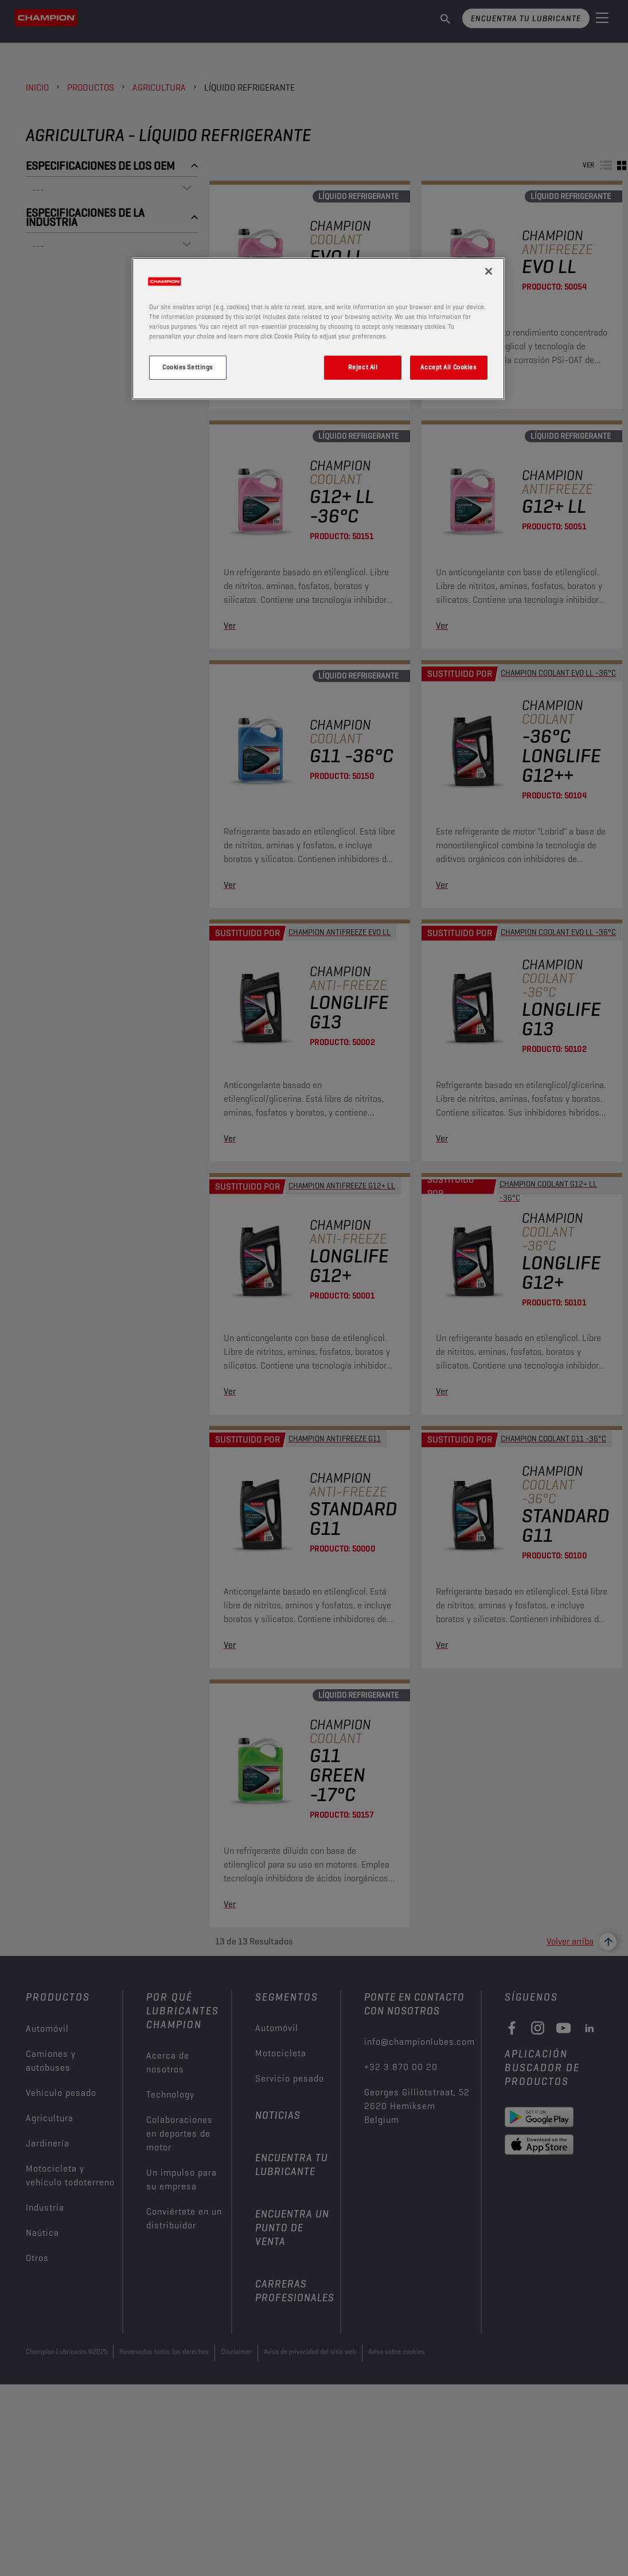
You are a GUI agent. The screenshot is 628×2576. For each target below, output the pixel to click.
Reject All (363, 367)
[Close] (488, 271)
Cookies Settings (187, 367)
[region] (318, 329)
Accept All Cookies (448, 367)
